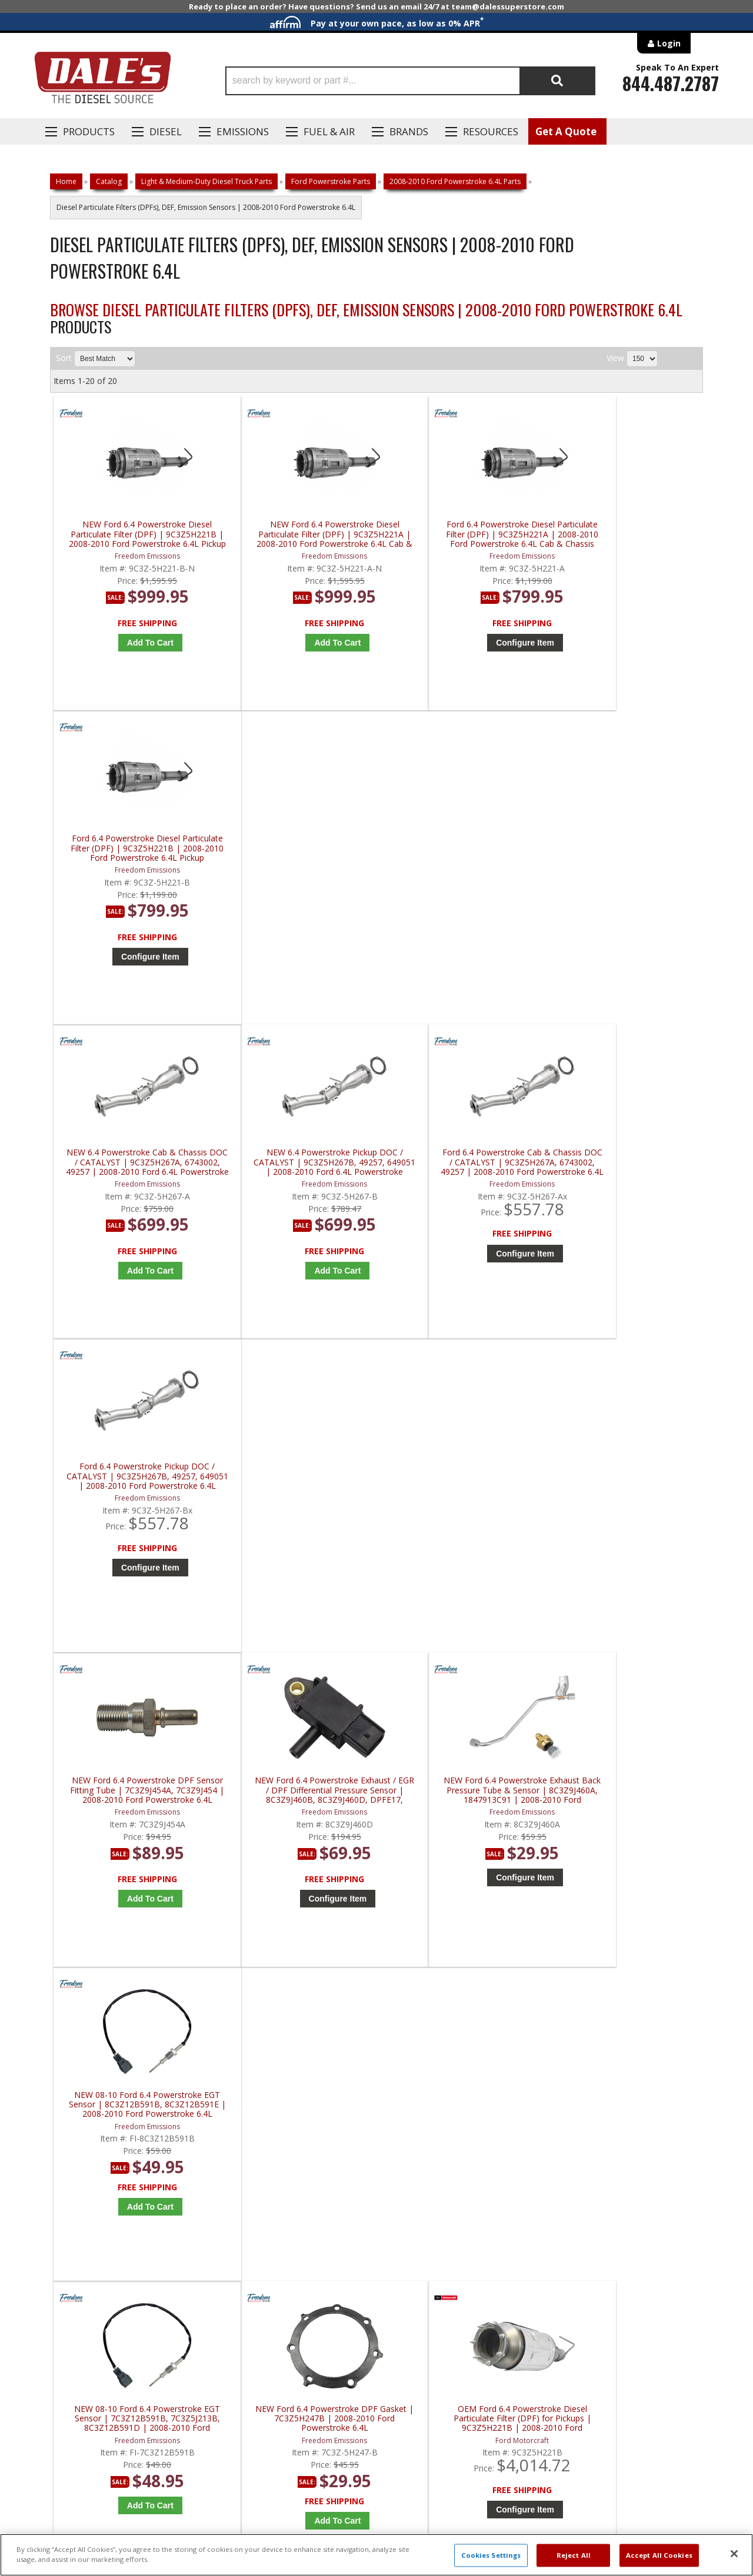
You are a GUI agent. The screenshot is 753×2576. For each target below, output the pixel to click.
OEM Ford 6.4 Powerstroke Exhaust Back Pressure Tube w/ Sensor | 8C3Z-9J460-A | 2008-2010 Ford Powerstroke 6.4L (135, 1804)
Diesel (165, 131)
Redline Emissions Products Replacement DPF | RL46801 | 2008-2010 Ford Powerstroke (461, 1804)
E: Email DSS (71, 2195)
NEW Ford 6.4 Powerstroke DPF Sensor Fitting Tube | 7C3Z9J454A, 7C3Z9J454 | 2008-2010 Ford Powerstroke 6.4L (135, 1169)
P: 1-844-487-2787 (86, 2161)
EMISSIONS (242, 131)
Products (89, 131)
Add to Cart (138, 642)
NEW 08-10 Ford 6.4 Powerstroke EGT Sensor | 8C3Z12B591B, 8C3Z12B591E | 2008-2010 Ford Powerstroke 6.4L (625, 1169)
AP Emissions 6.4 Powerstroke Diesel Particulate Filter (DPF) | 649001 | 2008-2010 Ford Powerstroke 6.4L (298, 1804)
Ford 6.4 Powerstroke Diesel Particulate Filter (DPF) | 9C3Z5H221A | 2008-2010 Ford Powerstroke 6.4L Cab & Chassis (461, 534)
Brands (408, 131)
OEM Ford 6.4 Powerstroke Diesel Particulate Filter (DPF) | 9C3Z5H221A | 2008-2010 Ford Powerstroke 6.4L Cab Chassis (624, 1486)
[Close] (734, 2554)
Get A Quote (566, 131)
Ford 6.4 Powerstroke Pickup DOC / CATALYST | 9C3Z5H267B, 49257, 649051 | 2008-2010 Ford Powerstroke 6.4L (624, 851)
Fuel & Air (329, 131)
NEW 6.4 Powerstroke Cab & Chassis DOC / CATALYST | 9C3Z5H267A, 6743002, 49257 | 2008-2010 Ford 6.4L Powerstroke (135, 851)
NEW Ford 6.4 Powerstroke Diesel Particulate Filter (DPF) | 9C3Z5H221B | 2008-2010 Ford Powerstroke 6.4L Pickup (135, 534)
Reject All (574, 2555)
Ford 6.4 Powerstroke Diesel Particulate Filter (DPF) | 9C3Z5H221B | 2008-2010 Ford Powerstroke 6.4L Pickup (625, 534)
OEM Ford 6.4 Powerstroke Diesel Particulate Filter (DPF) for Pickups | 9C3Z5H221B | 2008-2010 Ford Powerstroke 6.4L (462, 1486)
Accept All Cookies (659, 2555)
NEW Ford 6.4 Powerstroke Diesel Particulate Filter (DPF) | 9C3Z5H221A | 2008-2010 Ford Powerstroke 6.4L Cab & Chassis (298, 534)
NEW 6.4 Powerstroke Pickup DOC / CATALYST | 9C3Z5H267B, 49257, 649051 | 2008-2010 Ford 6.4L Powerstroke (298, 851)
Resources (490, 131)
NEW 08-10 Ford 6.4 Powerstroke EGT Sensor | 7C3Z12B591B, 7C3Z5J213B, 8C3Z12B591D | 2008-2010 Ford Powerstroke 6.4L (135, 1486)
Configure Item (464, 642)
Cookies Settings (491, 2555)
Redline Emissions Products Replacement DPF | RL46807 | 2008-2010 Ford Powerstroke (624, 1804)
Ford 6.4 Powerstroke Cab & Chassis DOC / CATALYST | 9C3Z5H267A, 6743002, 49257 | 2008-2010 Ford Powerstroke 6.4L (461, 851)
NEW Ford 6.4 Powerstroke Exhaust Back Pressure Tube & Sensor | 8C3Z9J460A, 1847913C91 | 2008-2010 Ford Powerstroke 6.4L (461, 1169)
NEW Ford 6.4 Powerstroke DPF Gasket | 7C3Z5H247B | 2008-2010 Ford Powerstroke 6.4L (298, 1486)
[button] (410, 80)
